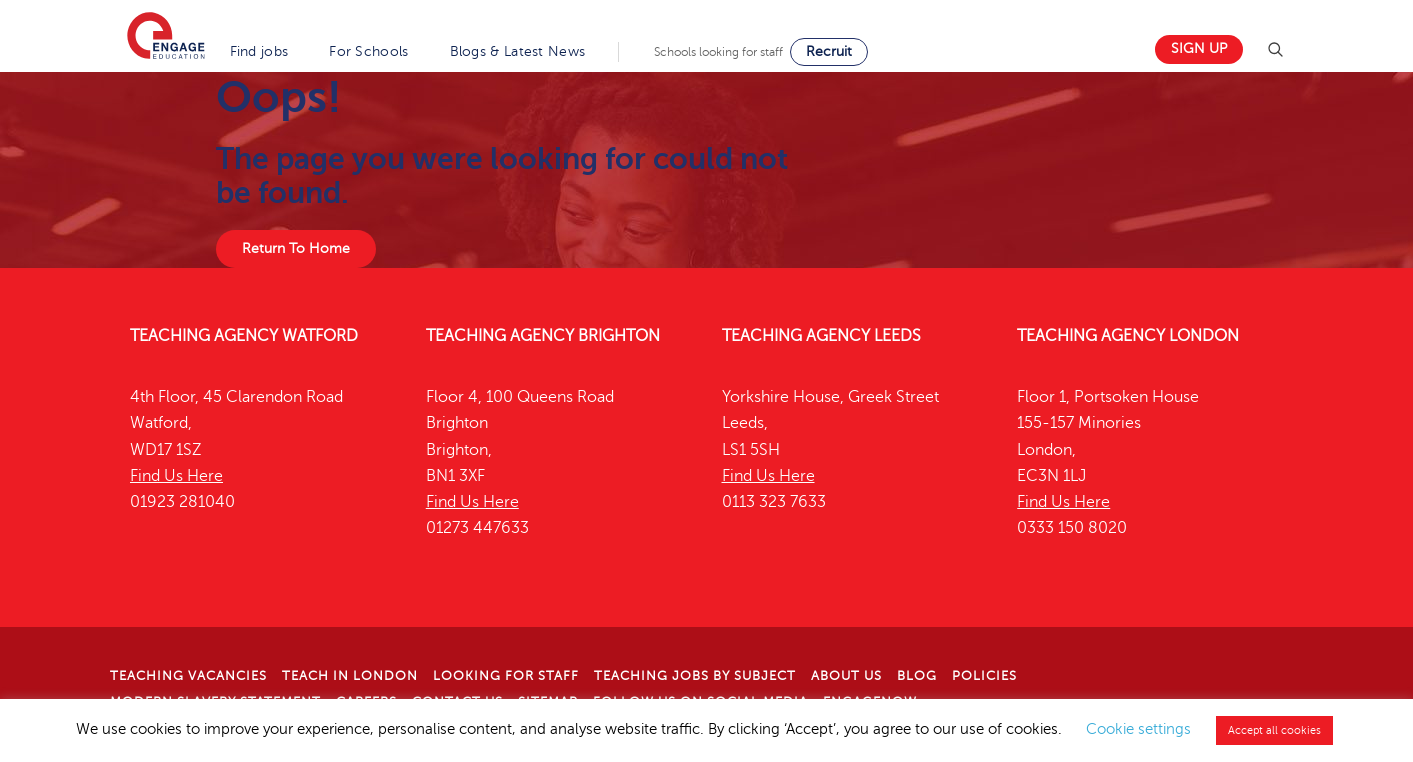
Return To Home (296, 248)
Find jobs (259, 51)
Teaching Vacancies (188, 676)
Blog (917, 676)
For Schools (368, 51)
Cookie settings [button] (1138, 729)
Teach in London (350, 676)
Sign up (1199, 48)
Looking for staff (506, 676)
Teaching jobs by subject (695, 676)
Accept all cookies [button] (1274, 730)
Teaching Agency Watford (244, 336)
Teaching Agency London (1128, 336)
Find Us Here (176, 476)
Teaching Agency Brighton (543, 336)
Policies (984, 676)
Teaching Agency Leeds (821, 336)
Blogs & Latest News (518, 51)
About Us (846, 676)
